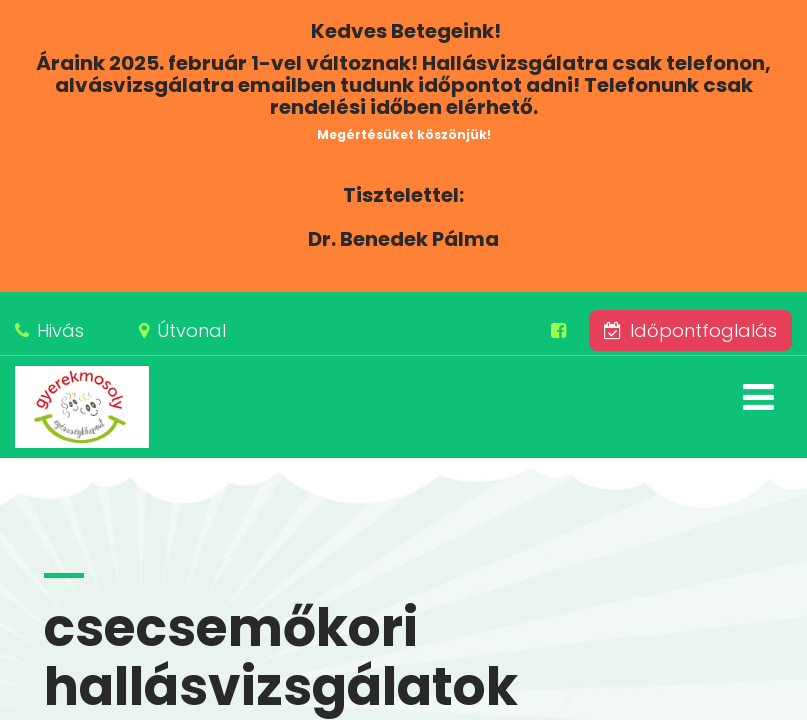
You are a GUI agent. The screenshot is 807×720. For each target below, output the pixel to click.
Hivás (60, 330)
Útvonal (191, 330)
